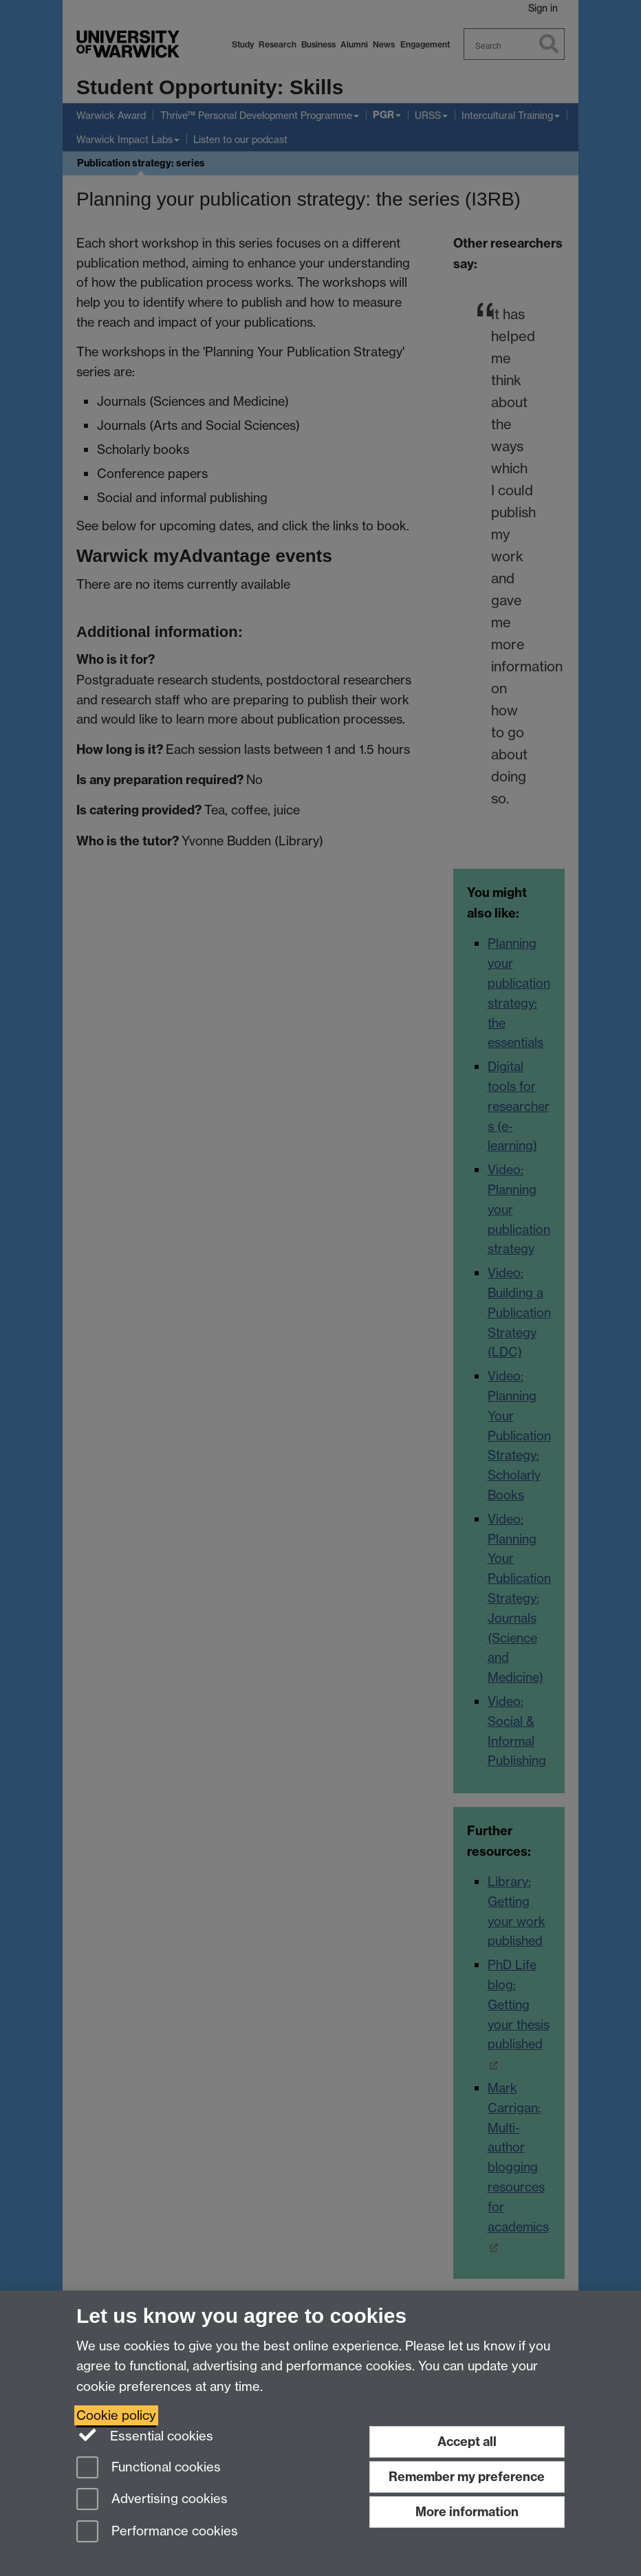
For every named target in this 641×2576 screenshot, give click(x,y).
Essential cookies (144, 2435)
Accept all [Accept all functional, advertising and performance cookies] (467, 2441)
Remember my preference (467, 2477)
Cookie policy (116, 2415)
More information (467, 2512)
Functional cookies (148, 2468)
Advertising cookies (152, 2500)
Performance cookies (157, 2532)
